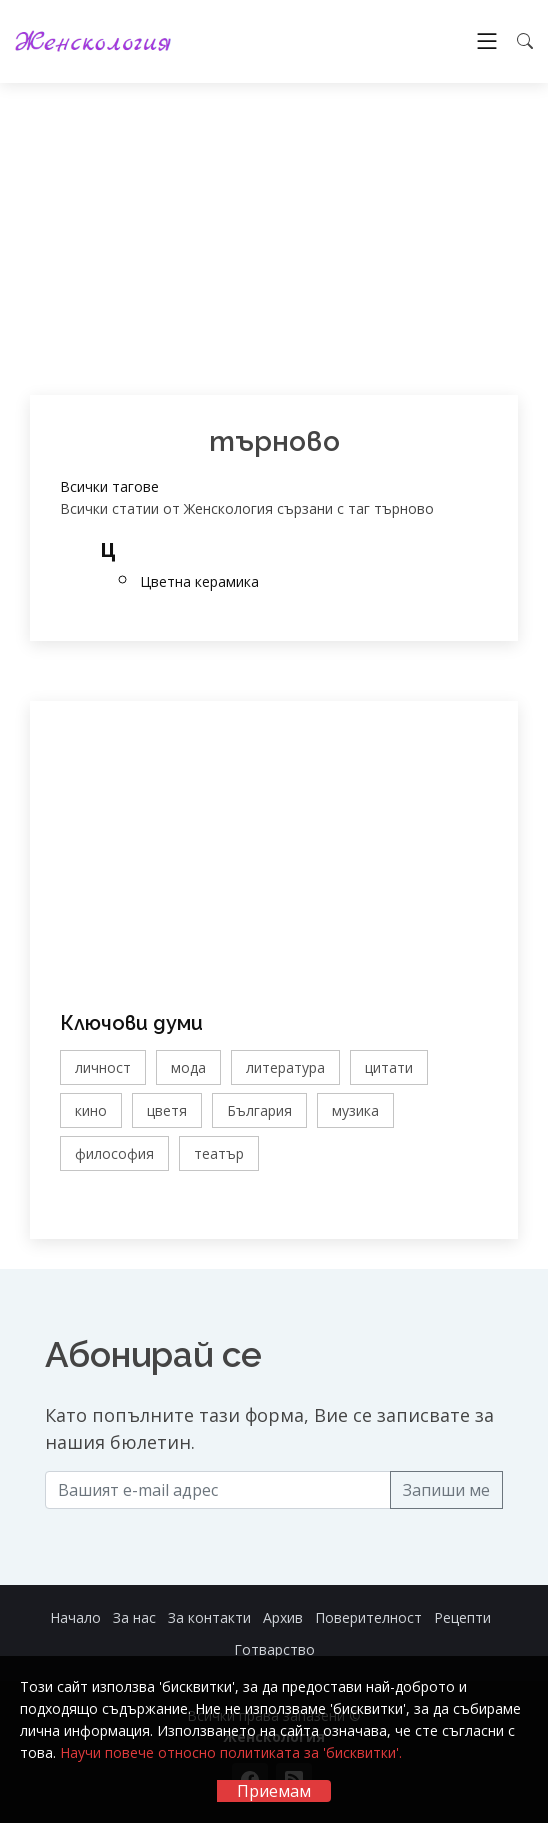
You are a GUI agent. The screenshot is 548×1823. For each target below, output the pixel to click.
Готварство (274, 1649)
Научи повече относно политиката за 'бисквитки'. (231, 1752)
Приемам (274, 1791)
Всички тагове (109, 486)
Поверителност (368, 1617)
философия (114, 1153)
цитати (389, 1067)
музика (355, 1110)
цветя (167, 1110)
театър (219, 1153)
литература (285, 1067)
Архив (283, 1617)
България (259, 1110)
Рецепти (462, 1617)
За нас (134, 1617)
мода (188, 1067)
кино (91, 1110)
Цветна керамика (199, 581)
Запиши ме (446, 1490)
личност (103, 1067)
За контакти (209, 1617)
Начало (75, 1617)
